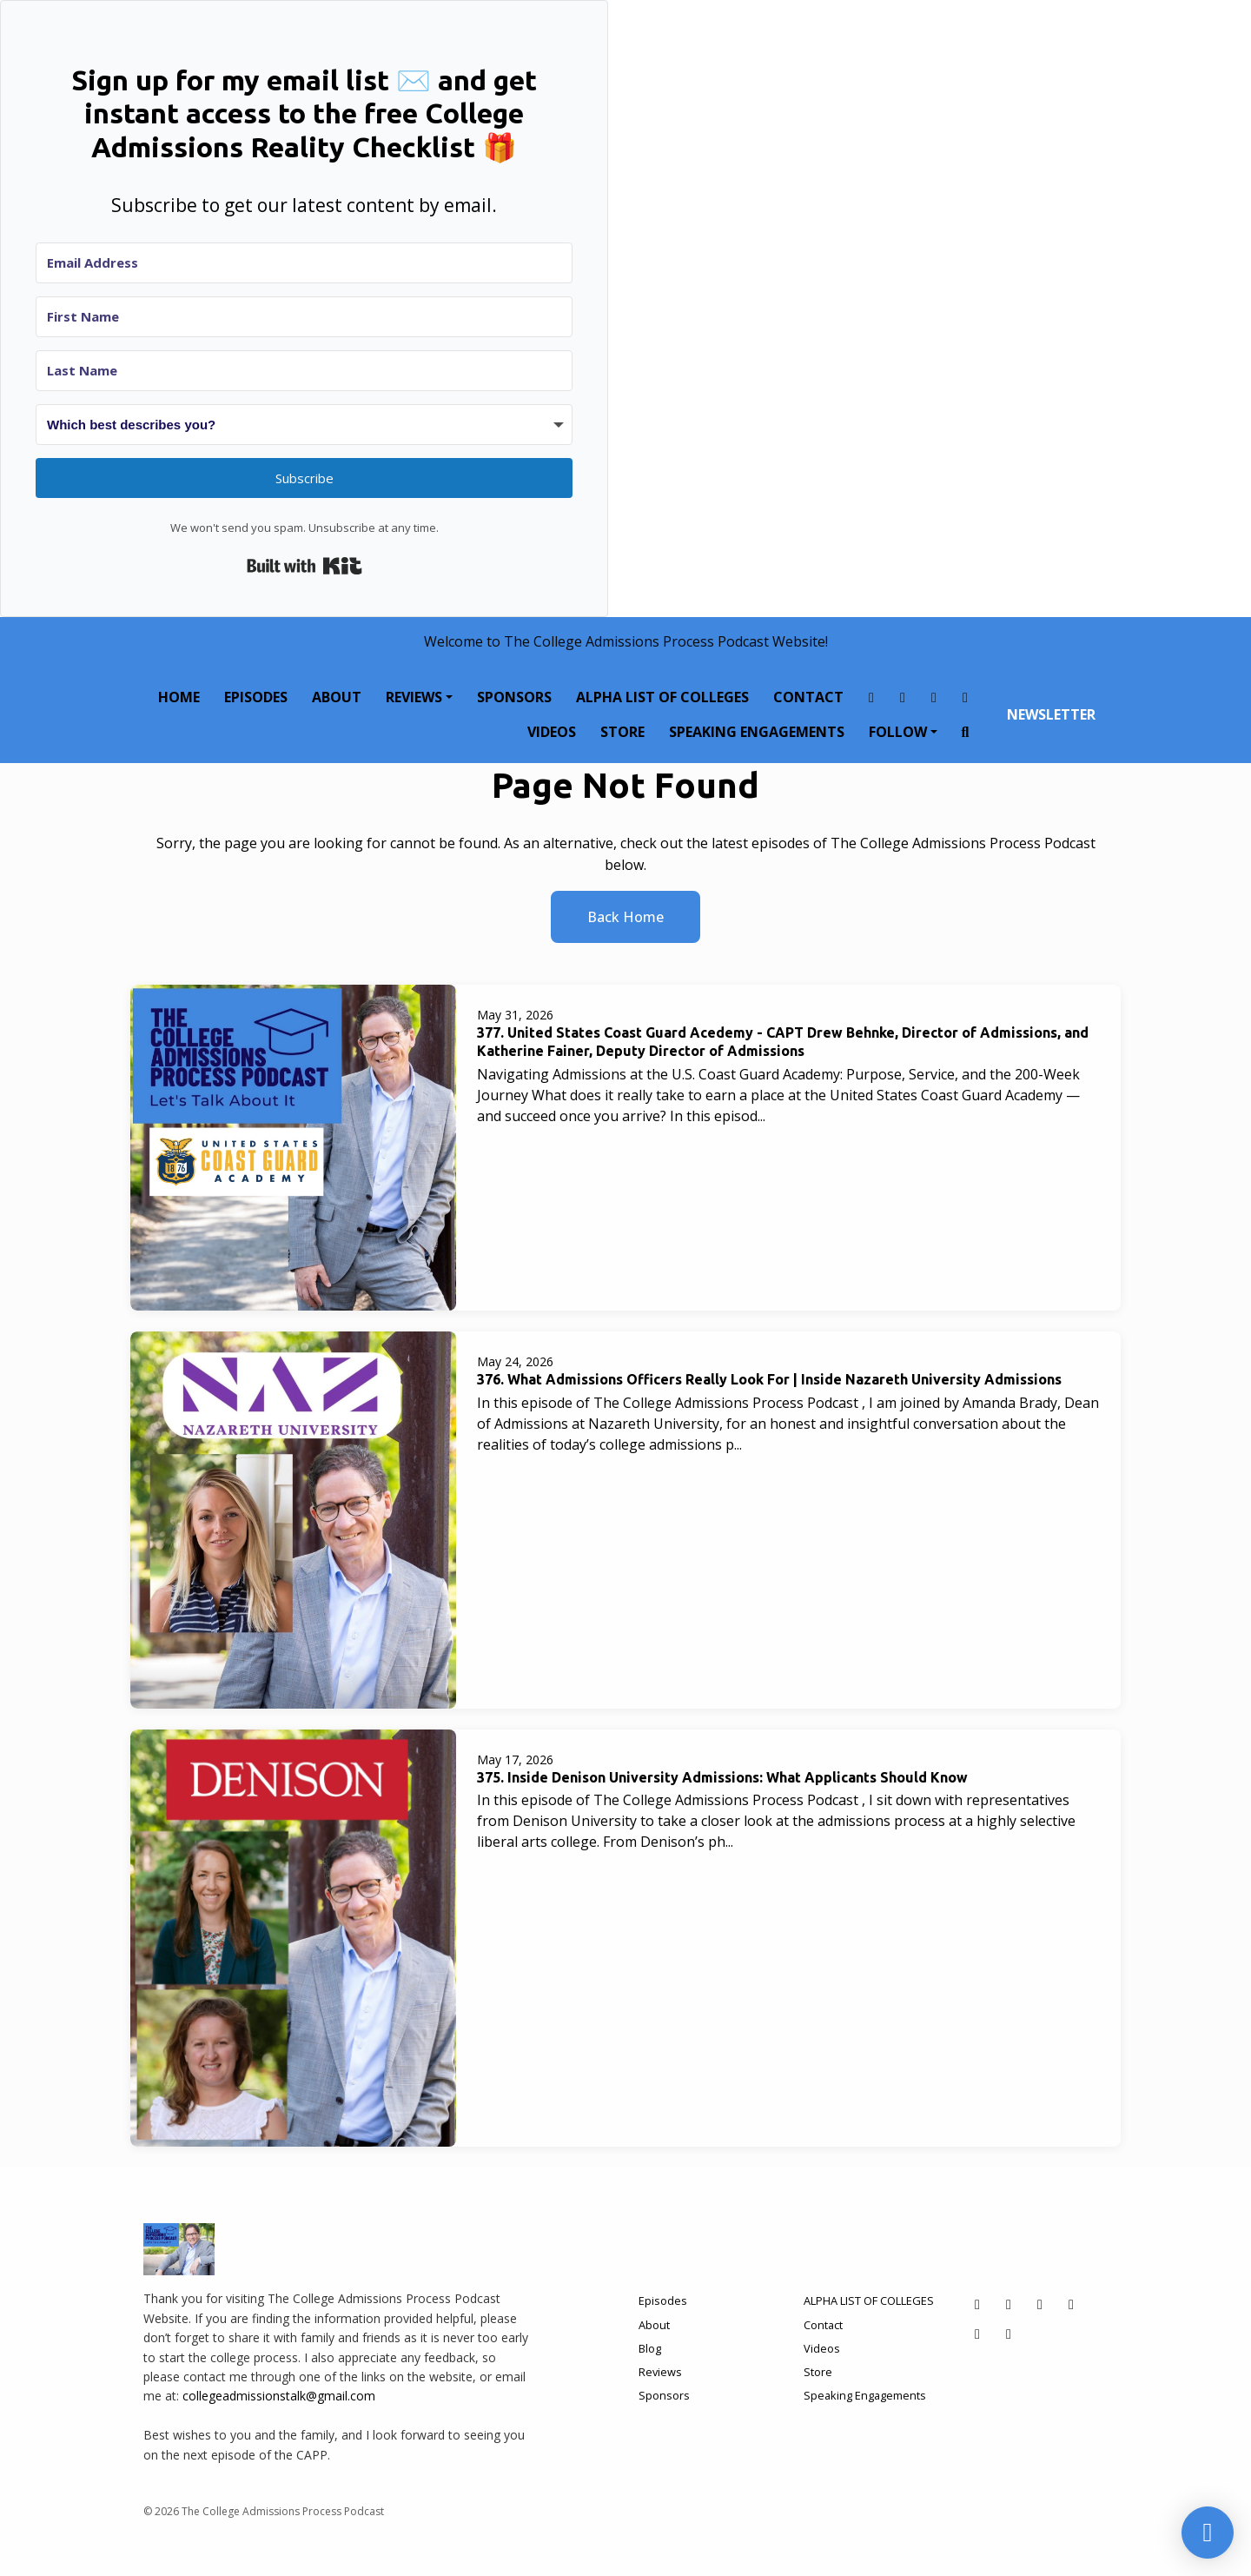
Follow (898, 731)
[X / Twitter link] (934, 697)
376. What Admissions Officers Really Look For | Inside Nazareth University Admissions (769, 1379)
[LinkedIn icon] (1071, 2304)
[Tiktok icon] (977, 2333)
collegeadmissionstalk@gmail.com (278, 2395)
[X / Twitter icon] (1040, 2304)
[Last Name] (304, 370)
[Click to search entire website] (965, 731)
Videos (551, 731)
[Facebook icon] (977, 2304)
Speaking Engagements (756, 731)
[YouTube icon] (1008, 2333)
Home (179, 697)
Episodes (256, 697)
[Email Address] (304, 262)
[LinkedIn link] (965, 697)
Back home (625, 916)
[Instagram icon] (1008, 2304)
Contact (808, 697)
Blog (650, 2348)
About (336, 697)
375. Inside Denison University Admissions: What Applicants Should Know (722, 1777)
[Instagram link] (902, 697)
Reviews (414, 697)
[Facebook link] (871, 697)
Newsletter (1051, 714)
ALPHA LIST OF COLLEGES (662, 697)
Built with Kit (304, 565)
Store (622, 731)
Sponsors (514, 697)
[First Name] (304, 316)
